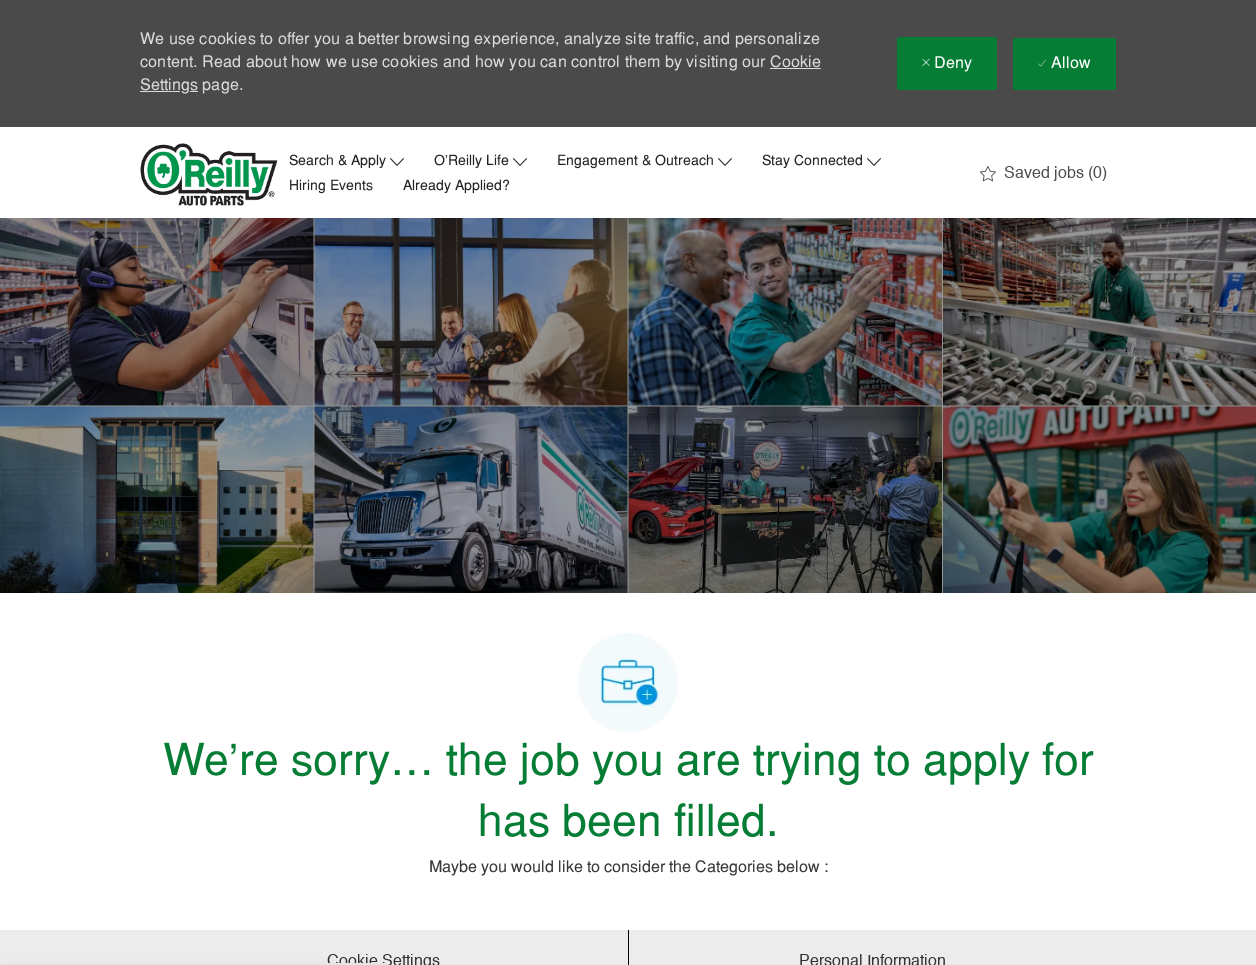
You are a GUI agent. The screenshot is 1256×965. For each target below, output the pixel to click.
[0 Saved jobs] (1043, 174)
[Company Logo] (209, 174)
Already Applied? (456, 187)
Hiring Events (331, 187)
